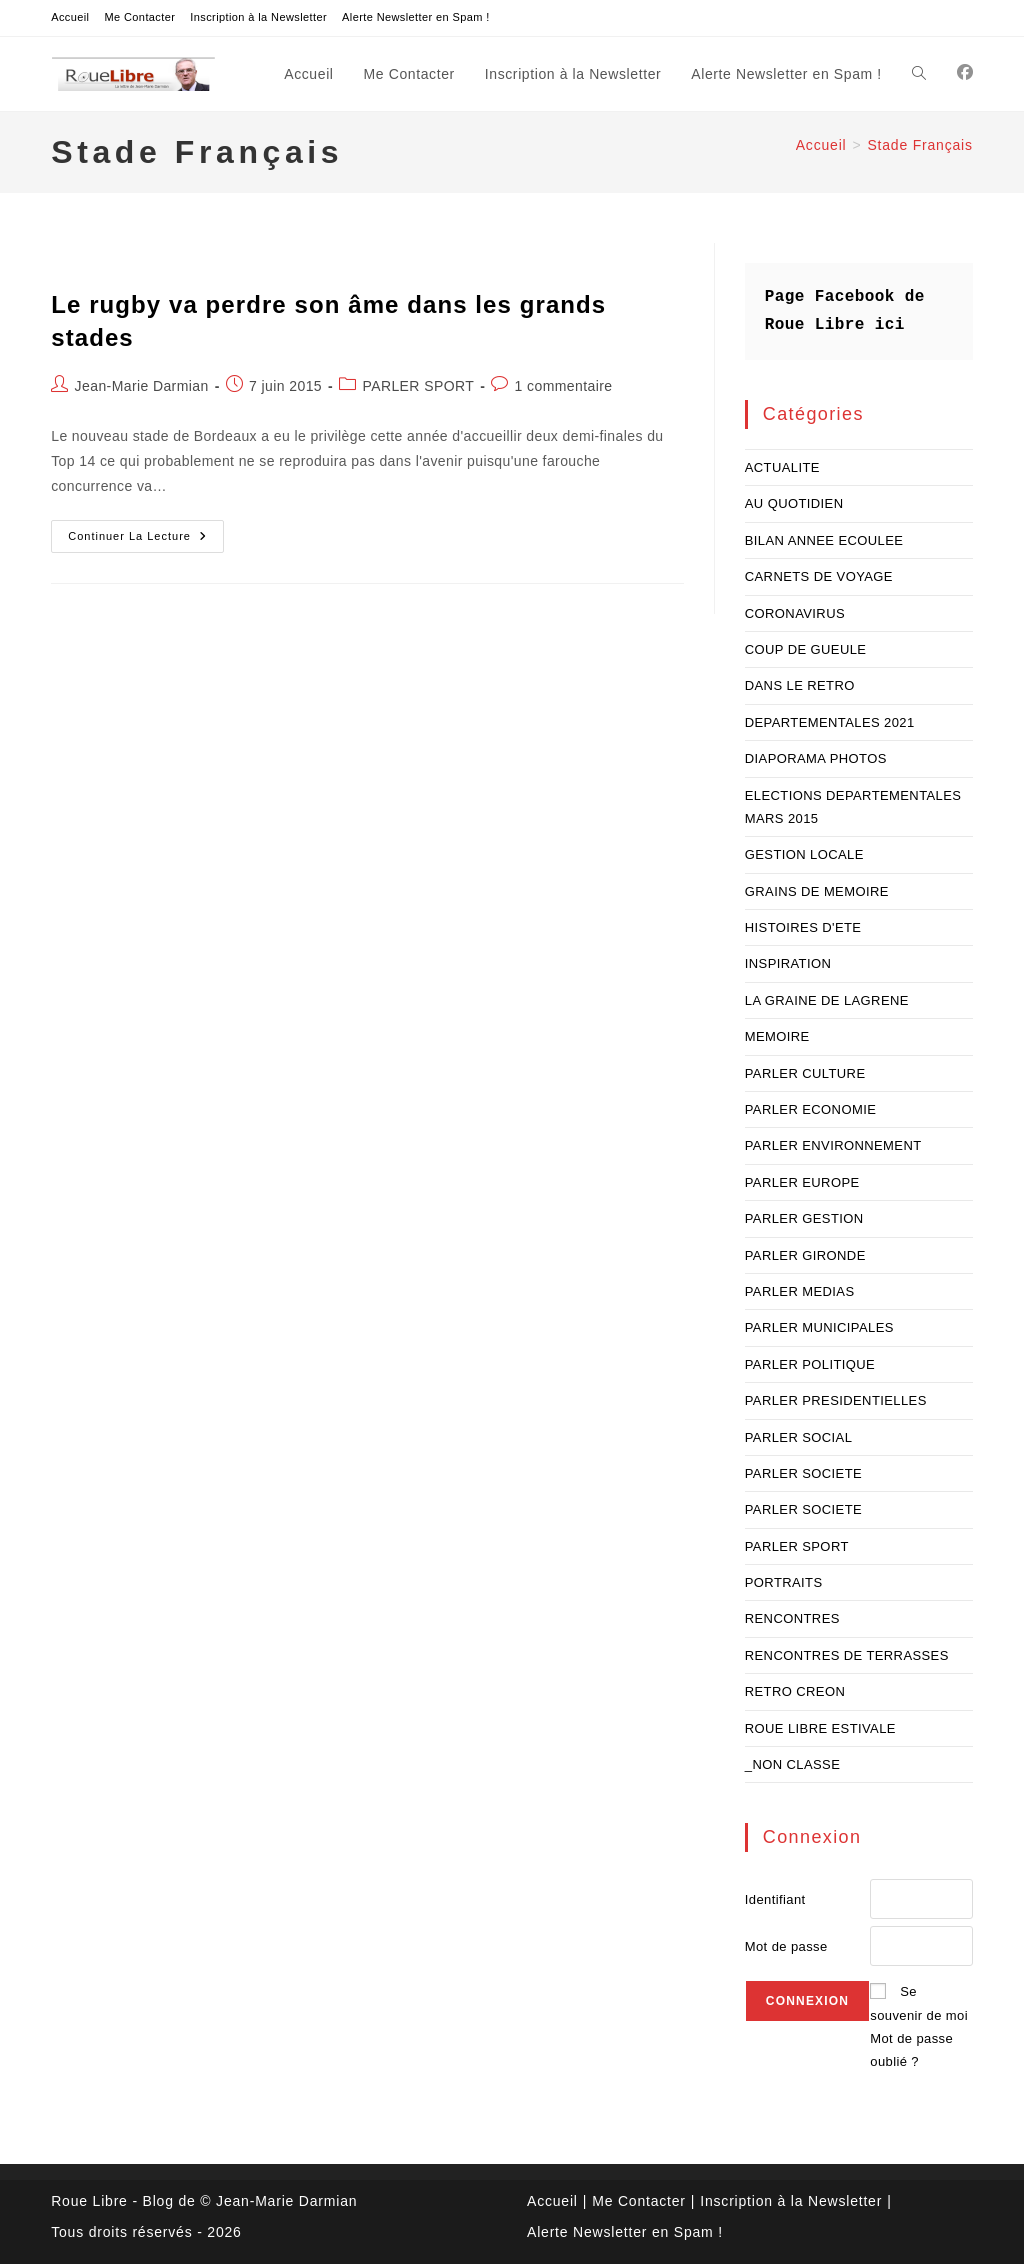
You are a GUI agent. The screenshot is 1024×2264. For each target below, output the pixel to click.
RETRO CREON (795, 1691)
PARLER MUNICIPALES (819, 1327)
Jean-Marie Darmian (142, 386)
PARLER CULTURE (805, 1073)
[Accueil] (821, 145)
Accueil (70, 17)
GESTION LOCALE (804, 854)
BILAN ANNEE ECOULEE (824, 540)
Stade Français (919, 145)
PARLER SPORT (418, 386)
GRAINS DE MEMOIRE (817, 891)
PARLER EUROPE (802, 1182)
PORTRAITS (784, 1582)
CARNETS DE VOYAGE (819, 576)
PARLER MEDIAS (800, 1291)
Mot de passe (786, 1946)
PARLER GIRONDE (805, 1255)
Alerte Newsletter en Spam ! (416, 17)
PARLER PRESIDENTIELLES (836, 1400)
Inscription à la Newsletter (258, 17)
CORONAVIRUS (795, 613)
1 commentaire (564, 386)
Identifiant (775, 1899)
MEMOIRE (777, 1036)
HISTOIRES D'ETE (803, 927)
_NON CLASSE (792, 1764)
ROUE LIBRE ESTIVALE (820, 1728)
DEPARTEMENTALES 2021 (830, 722)
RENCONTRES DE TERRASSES (847, 1655)
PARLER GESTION (804, 1218)
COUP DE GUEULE (806, 649)
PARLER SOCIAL (799, 1437)
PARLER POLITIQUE (810, 1364)
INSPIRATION (788, 963)
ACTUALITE (782, 467)
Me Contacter (139, 17)
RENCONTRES (792, 1618)
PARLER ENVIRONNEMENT (833, 1145)
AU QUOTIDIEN (794, 503)
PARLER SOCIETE (803, 1473)
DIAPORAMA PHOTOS (816, 758)
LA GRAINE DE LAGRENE (827, 1000)
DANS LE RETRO (800, 685)
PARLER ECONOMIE (810, 1109)
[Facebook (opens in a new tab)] (965, 72)
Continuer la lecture (146, 541)
